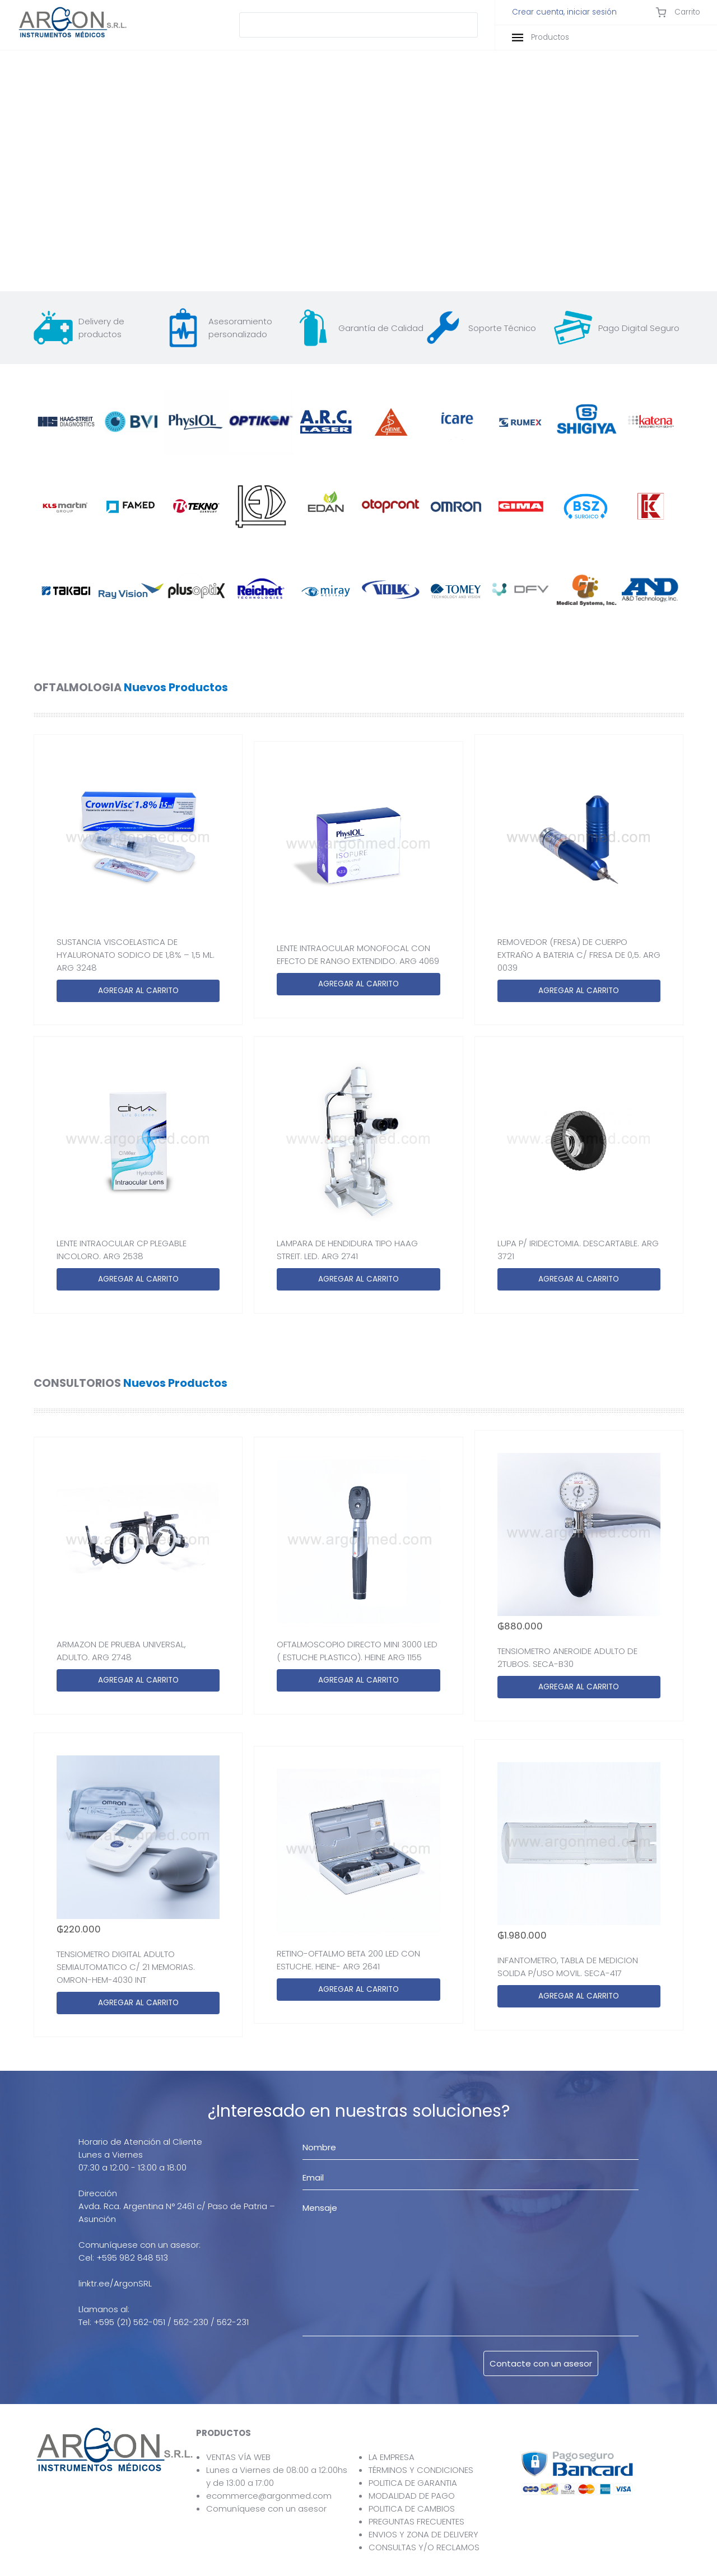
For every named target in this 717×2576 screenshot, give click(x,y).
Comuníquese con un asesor (266, 2508)
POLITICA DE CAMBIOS (412, 2508)
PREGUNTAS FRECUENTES (416, 2521)
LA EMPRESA (392, 2457)
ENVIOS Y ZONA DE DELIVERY (423, 2534)
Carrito (677, 12)
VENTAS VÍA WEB (238, 2457)
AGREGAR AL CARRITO (138, 990)
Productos (540, 37)
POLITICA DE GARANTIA (413, 2483)
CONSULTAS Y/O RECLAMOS (424, 2547)
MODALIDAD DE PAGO (412, 2496)
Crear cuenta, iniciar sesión (564, 12)
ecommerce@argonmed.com (269, 2496)
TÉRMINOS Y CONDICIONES (421, 2470)
